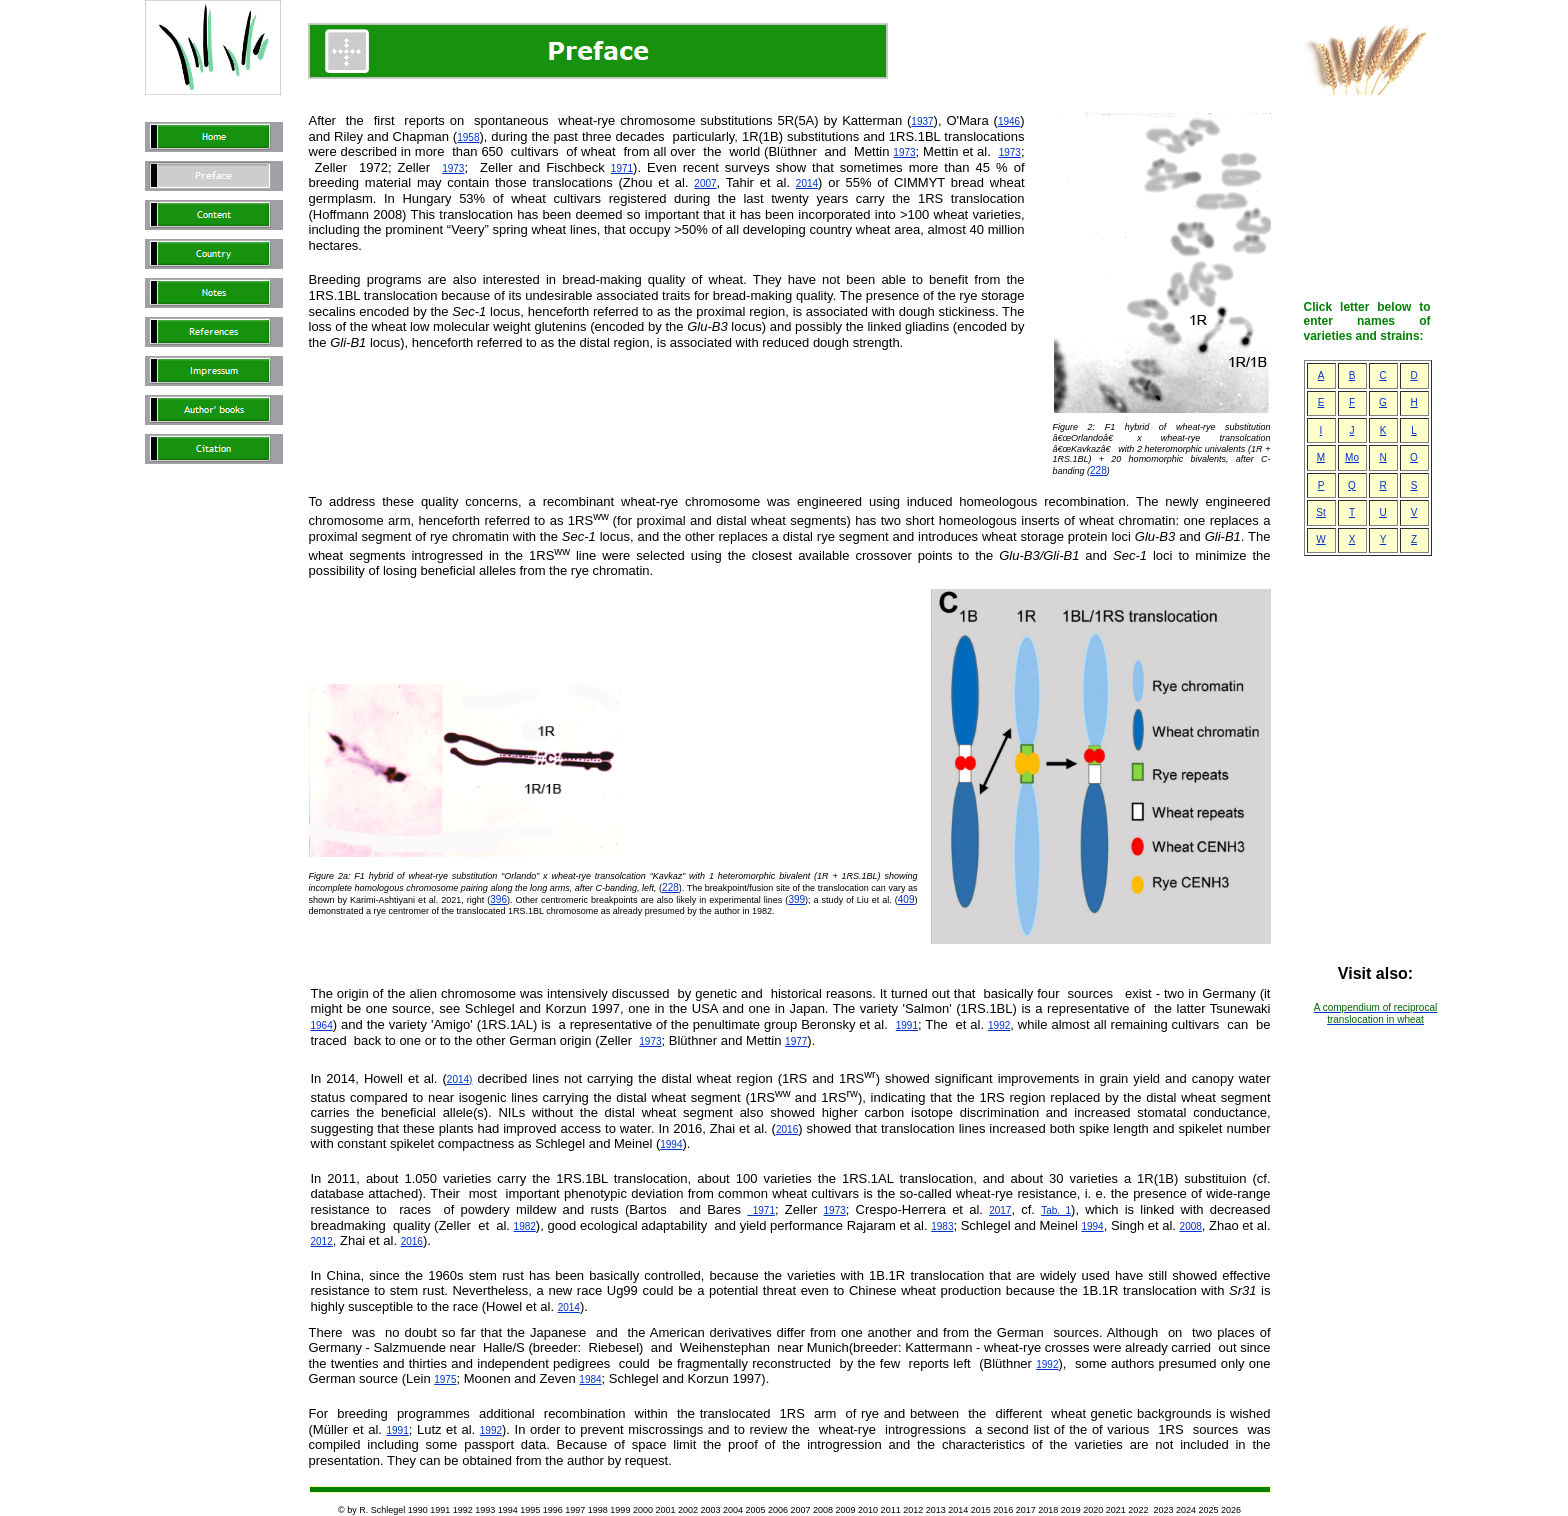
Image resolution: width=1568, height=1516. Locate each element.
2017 (1000, 1210)
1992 (999, 1025)
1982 (525, 1226)
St (1320, 512)
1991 (907, 1025)
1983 (942, 1226)
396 (498, 899)
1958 (468, 137)
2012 (322, 1241)
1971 (622, 168)
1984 (590, 1379)
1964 (322, 1025)
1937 (922, 121)
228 (1098, 470)
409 (906, 899)
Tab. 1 (1056, 1210)
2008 (1191, 1226)
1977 (796, 1041)
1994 (671, 1144)
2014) (460, 1079)
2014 (807, 183)
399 (796, 899)
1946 (1009, 121)
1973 (904, 152)
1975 (445, 1379)
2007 (705, 183)
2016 (787, 1129)
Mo (1352, 457)
